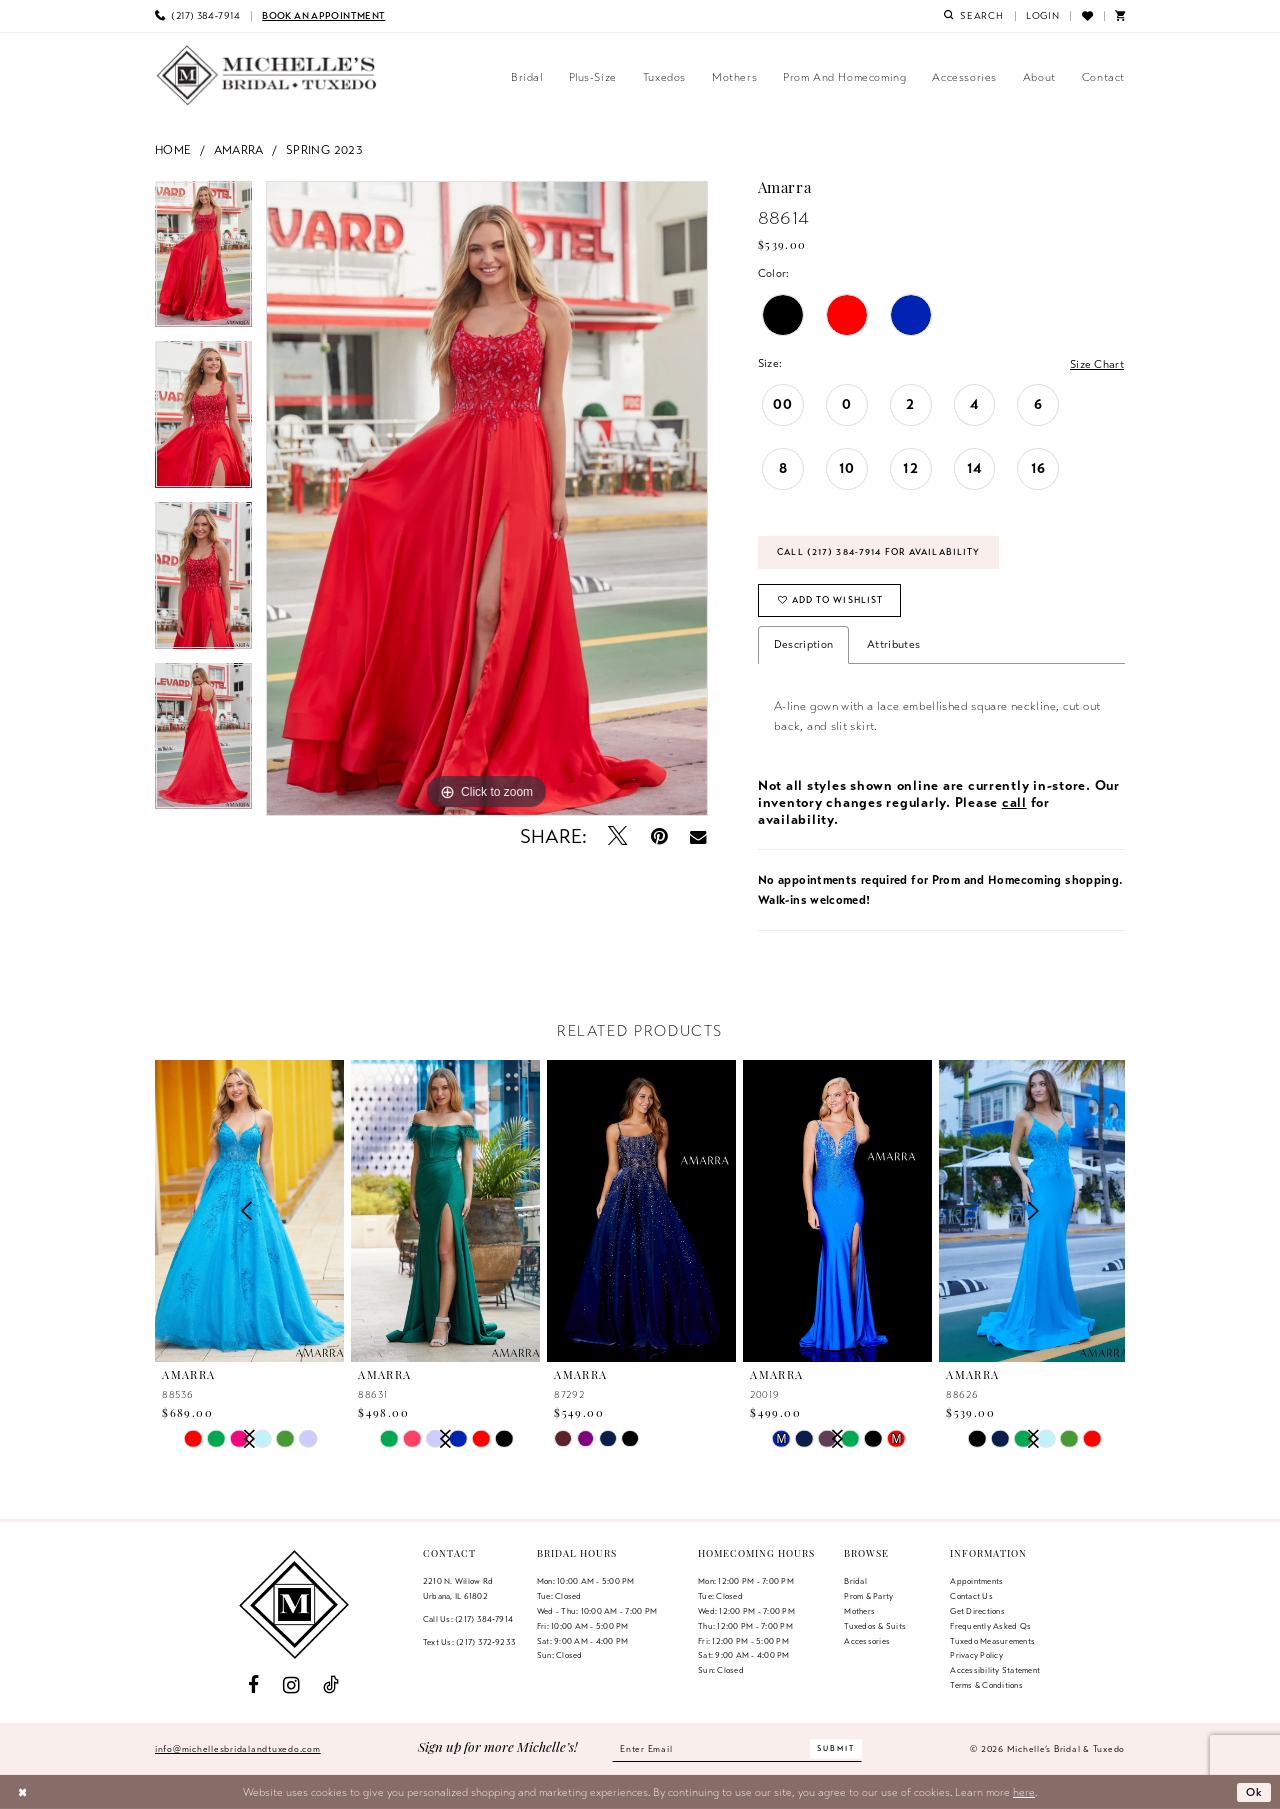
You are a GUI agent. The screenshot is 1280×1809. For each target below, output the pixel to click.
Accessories (867, 1641)
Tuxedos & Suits (875, 1626)
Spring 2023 (324, 149)
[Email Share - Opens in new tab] (698, 837)
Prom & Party (868, 1596)
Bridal (855, 1581)
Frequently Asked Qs (990, 1626)
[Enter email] (737, 1749)
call (1014, 802)
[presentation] (445, 1211)
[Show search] (974, 16)
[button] (1043, 16)
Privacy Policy (976, 1655)
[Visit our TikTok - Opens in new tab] (331, 1685)
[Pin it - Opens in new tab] (659, 836)
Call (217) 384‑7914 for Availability (878, 552)
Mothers (859, 1611)
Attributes (893, 644)
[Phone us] (197, 16)
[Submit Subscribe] (836, 1749)
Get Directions (977, 1611)
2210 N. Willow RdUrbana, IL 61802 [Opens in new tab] (458, 1588)
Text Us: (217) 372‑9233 (469, 1642)
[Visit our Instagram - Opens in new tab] (291, 1685)
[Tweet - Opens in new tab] (618, 836)
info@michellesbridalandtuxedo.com (238, 1749)
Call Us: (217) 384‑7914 (468, 1619)
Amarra (239, 149)
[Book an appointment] (323, 16)
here (1024, 1792)
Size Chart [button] (1097, 364)
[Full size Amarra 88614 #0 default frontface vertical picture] (487, 499)
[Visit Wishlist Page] (1086, 16)
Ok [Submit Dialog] (1255, 1792)
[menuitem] (197, 16)
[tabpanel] (203, 261)
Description (803, 644)
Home (173, 149)
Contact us (971, 1596)
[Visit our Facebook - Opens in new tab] (253, 1685)
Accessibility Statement (995, 1670)
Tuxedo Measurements (992, 1641)
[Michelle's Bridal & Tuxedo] (267, 75)
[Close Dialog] (22, 1792)
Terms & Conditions (986, 1685)
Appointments (976, 1581)
